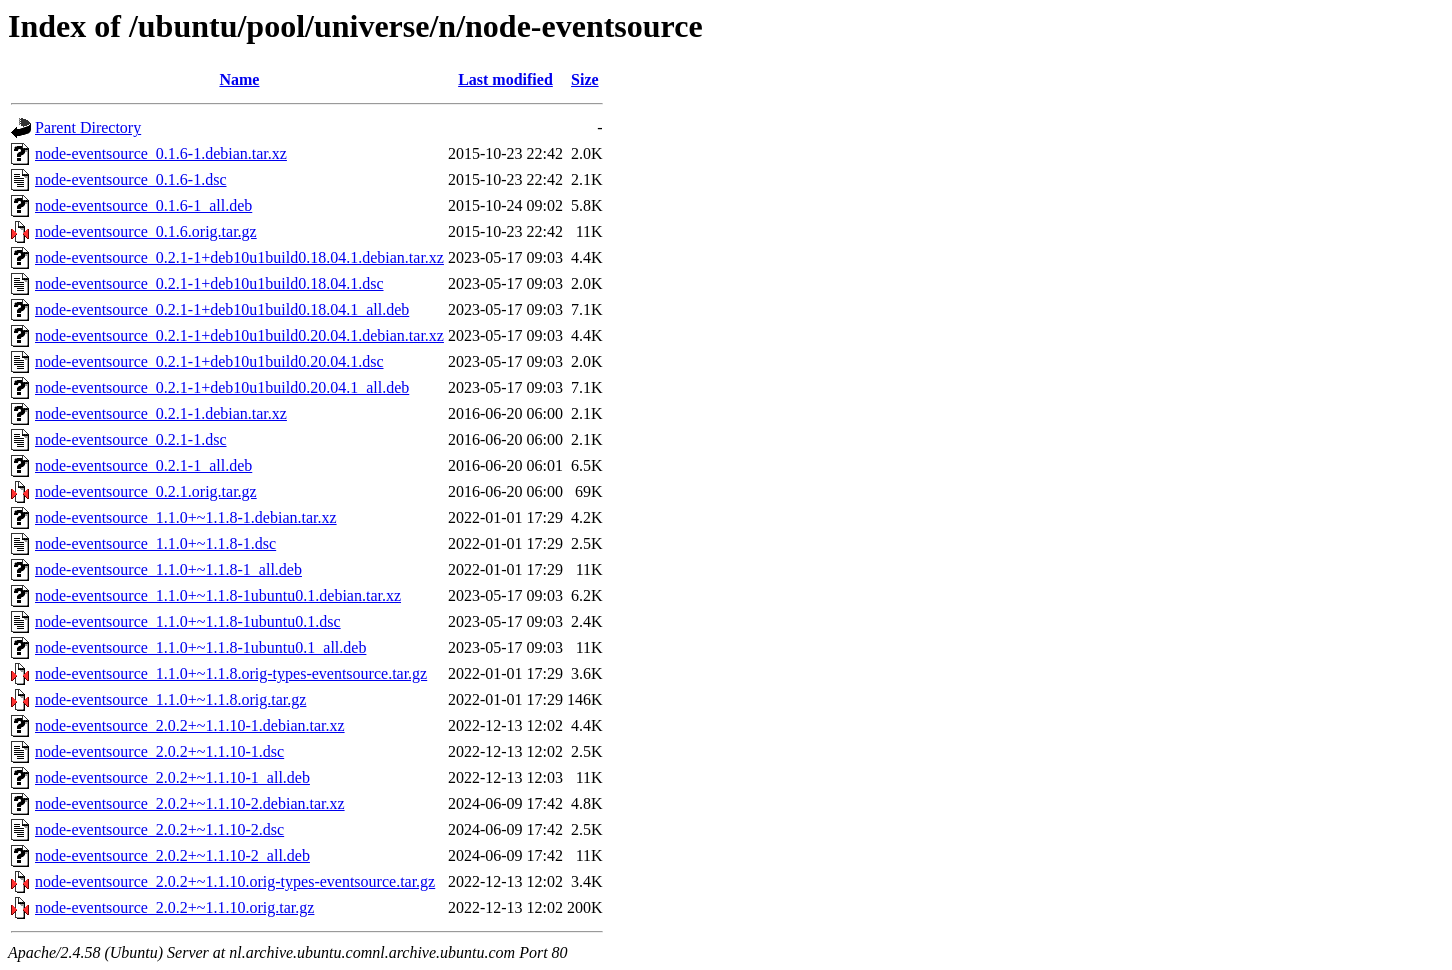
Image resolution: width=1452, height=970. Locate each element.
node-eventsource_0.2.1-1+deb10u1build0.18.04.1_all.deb (222, 309)
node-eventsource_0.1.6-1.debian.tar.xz (161, 153)
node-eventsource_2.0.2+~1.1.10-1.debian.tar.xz (190, 725)
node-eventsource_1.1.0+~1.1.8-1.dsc (155, 543)
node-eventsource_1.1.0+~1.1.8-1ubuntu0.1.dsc (188, 621)
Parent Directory (88, 127)
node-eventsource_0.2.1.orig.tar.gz (146, 491)
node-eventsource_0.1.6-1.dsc (131, 179)
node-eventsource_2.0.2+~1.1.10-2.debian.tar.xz (190, 803)
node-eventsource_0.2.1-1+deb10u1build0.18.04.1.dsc (209, 283)
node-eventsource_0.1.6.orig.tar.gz (146, 231)
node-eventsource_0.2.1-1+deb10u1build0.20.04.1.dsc (209, 361)
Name (239, 79)
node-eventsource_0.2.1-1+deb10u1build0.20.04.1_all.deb (222, 387)
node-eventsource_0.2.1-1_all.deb (143, 465)
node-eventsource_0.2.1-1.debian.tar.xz (161, 413)
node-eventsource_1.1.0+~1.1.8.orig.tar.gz (170, 699)
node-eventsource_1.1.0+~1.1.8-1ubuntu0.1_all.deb (200, 647)
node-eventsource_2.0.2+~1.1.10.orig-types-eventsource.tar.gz (235, 881)
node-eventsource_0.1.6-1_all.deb (143, 205)
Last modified (505, 79)
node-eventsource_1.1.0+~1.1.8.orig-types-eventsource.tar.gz (231, 673)
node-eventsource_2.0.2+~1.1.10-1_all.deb (172, 777)
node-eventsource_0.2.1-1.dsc (131, 439)
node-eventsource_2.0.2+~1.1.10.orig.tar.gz (174, 907)
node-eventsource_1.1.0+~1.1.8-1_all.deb (168, 569)
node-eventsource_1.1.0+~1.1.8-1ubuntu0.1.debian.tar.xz (218, 595)
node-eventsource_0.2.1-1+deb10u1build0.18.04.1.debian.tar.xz (239, 257)
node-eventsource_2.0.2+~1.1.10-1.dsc (159, 751)
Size (585, 79)
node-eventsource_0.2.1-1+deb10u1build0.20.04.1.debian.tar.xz (239, 335)
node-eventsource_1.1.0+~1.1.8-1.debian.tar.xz (186, 517)
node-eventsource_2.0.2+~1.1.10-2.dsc (159, 829)
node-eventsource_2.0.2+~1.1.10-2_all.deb (172, 855)
